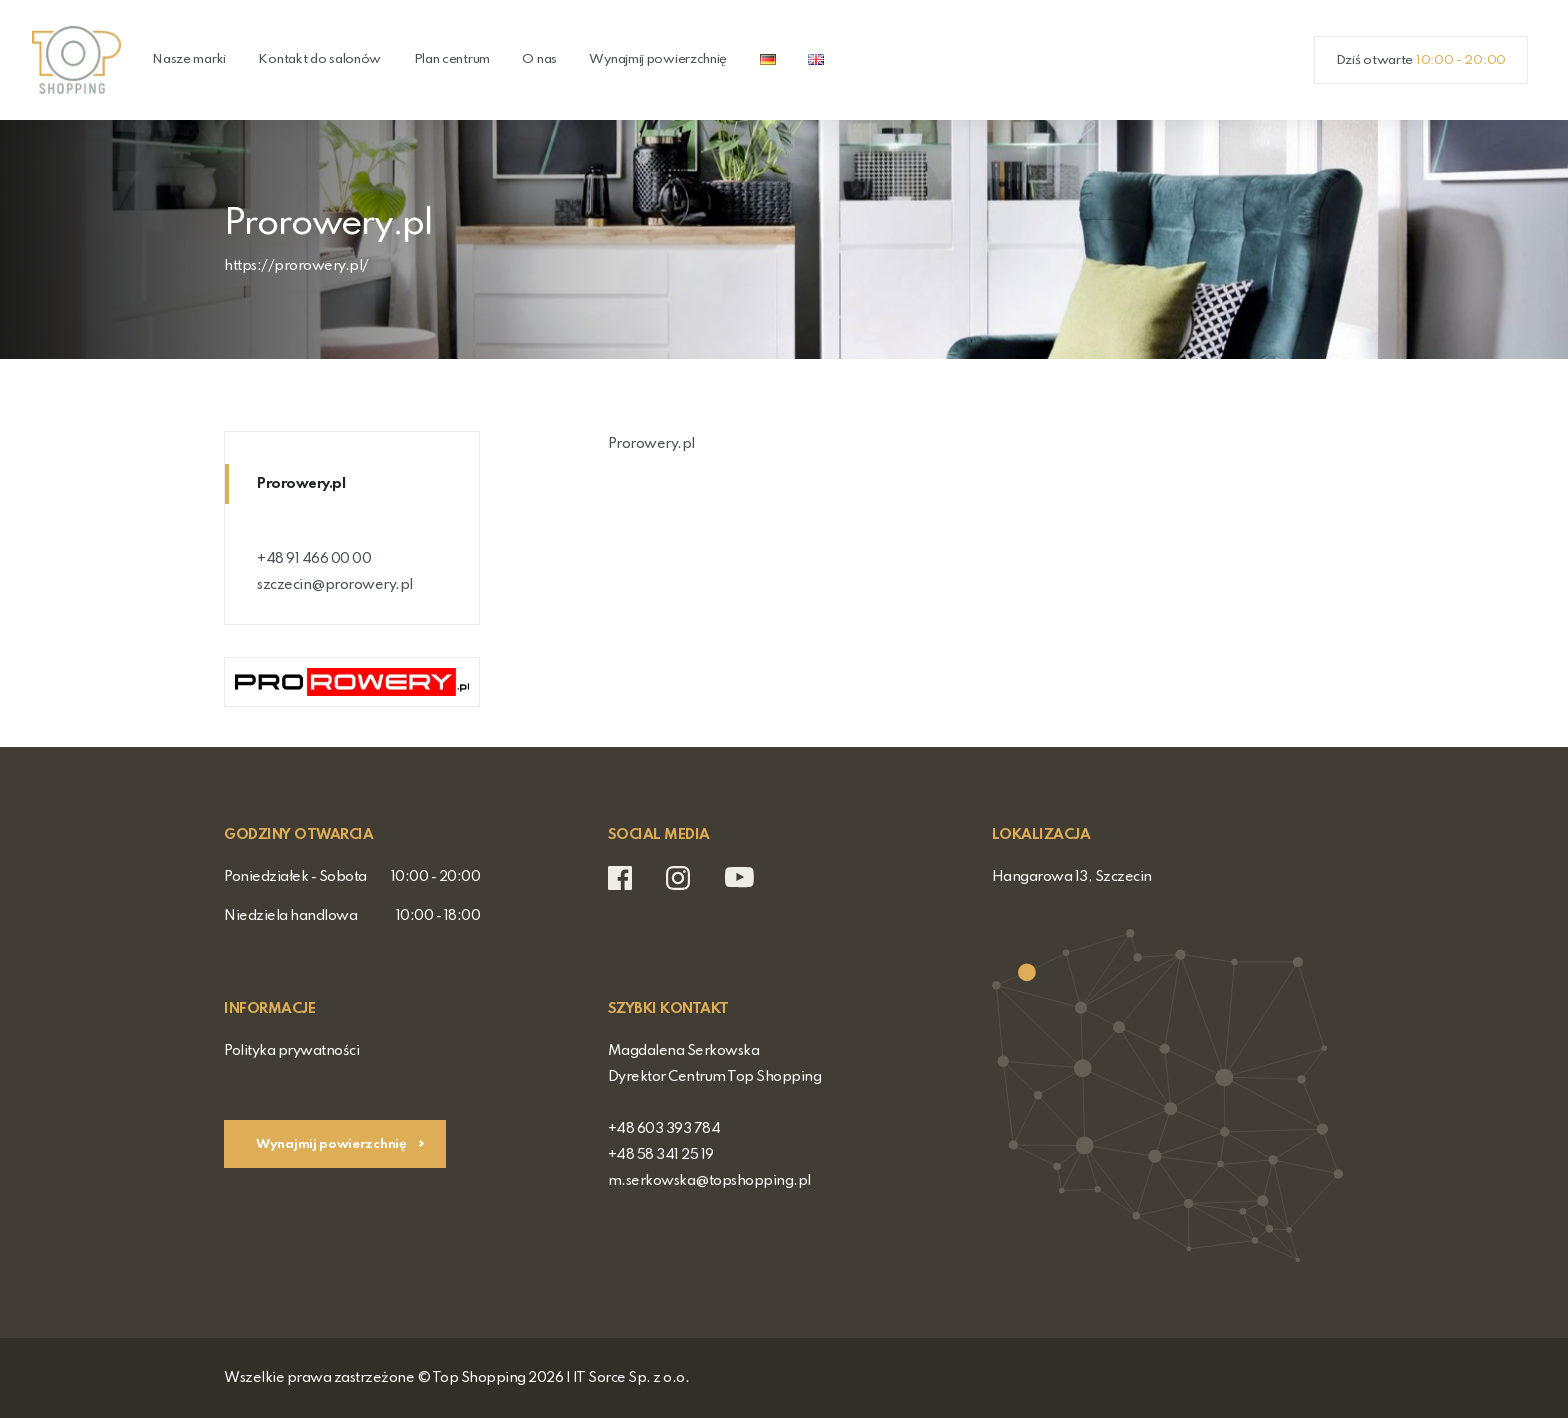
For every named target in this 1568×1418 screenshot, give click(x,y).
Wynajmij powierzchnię (658, 59)
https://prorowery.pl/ (296, 266)
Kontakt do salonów (319, 59)
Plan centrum (452, 59)
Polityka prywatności (291, 1051)
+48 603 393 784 (664, 1129)
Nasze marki (189, 59)
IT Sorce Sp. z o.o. (631, 1378)
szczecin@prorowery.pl (335, 585)
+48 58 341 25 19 (661, 1155)
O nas (539, 59)
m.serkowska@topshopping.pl (709, 1181)
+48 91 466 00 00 (314, 559)
